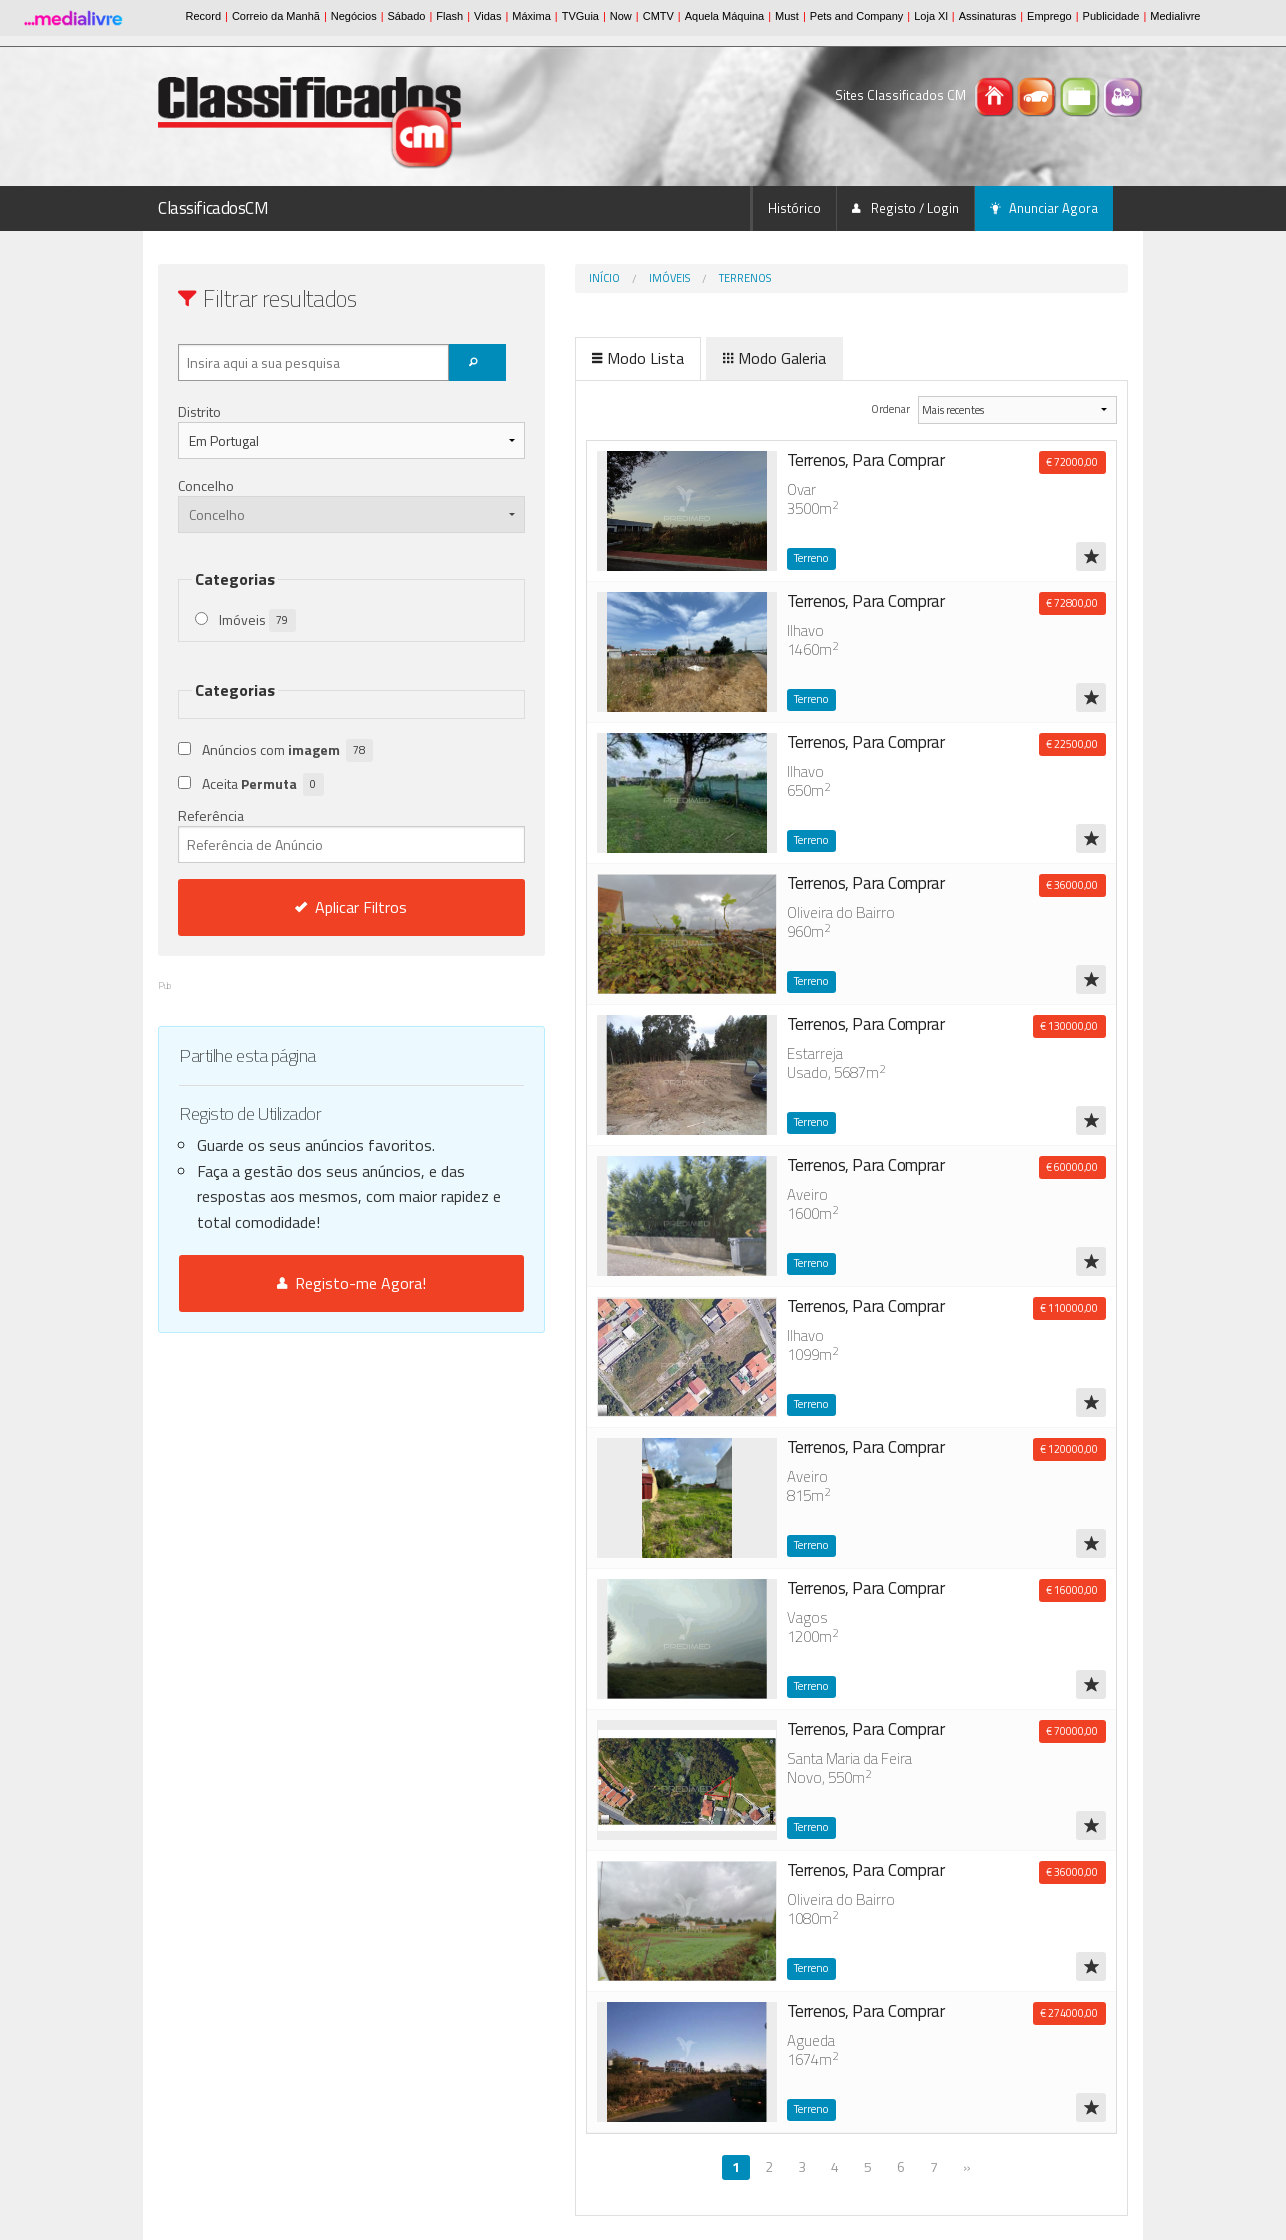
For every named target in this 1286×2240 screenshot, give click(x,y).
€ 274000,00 (1069, 2013)
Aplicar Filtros (310, 907)
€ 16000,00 (1072, 1590)
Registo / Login (905, 208)
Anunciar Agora (1044, 208)
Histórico (794, 208)
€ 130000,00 (1069, 1026)
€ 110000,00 (1069, 1308)
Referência (309, 834)
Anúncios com (287, 750)
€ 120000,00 (1069, 1449)
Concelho (206, 485)
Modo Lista (554, 358)
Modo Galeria (690, 358)
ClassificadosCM (213, 208)
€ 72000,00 (1072, 462)
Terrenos (661, 278)
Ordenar (860, 408)
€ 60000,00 (1072, 1167)
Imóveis (585, 278)
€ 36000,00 (1072, 885)
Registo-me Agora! (309, 1283)
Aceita (263, 784)
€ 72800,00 (1072, 603)
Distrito (199, 411)
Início (520, 278)
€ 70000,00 (1072, 1731)
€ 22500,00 (1072, 744)
